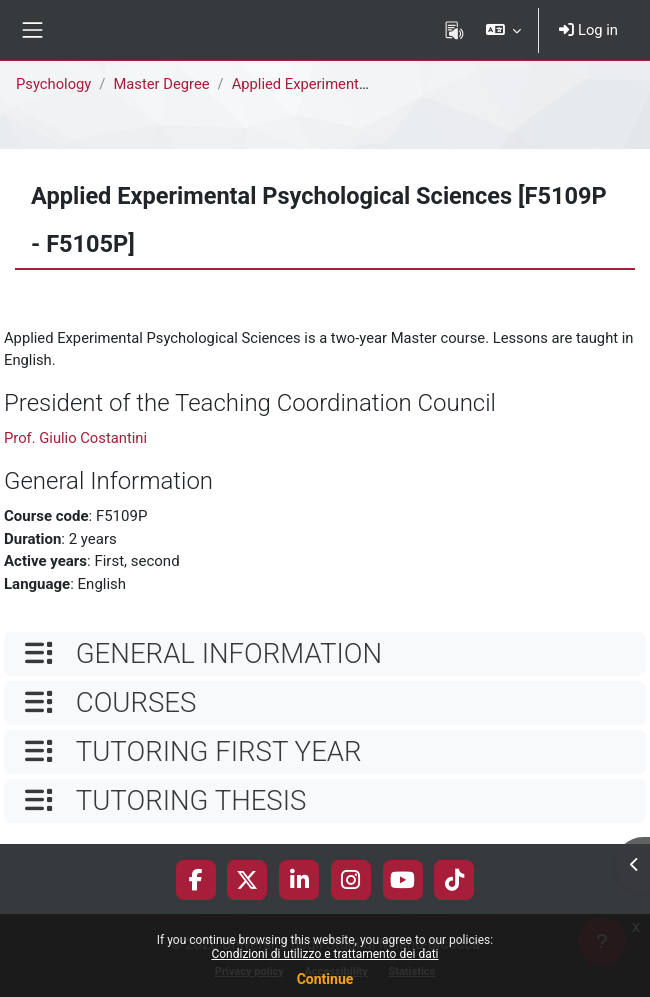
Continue (325, 979)
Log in (588, 30)
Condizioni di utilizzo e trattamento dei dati (324, 954)
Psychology (53, 84)
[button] (503, 30)
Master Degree (161, 84)
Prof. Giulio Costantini (75, 438)
